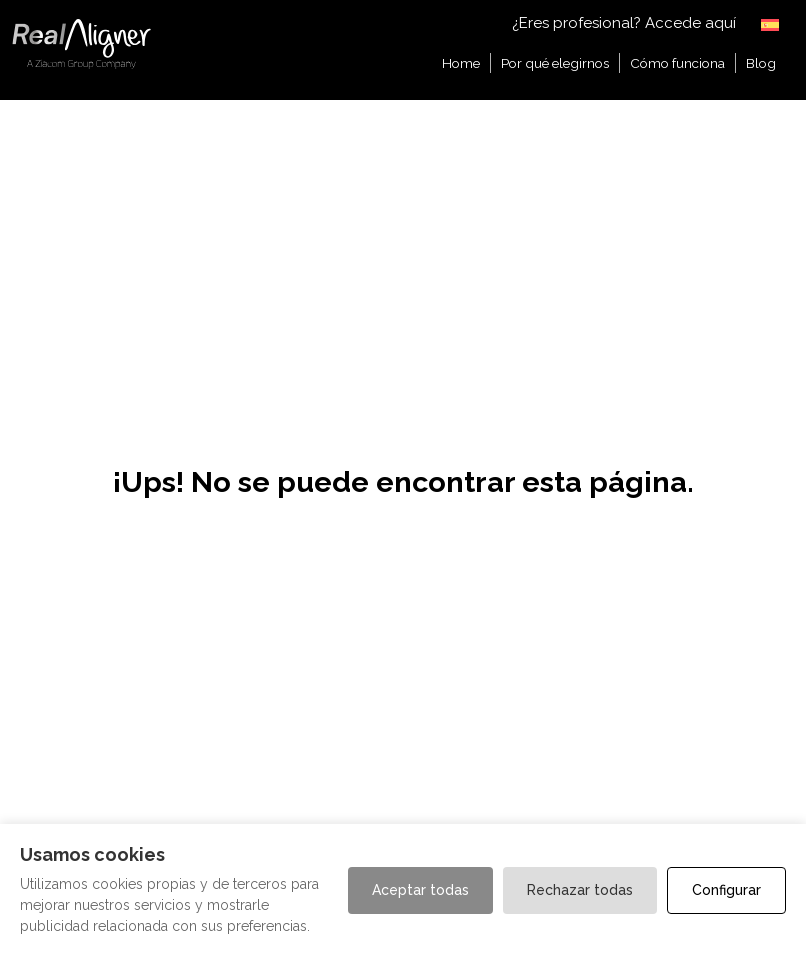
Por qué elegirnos (555, 63)
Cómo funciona (677, 63)
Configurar (726, 890)
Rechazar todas (580, 890)
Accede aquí (690, 23)
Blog (761, 63)
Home (461, 63)
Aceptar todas (420, 890)
